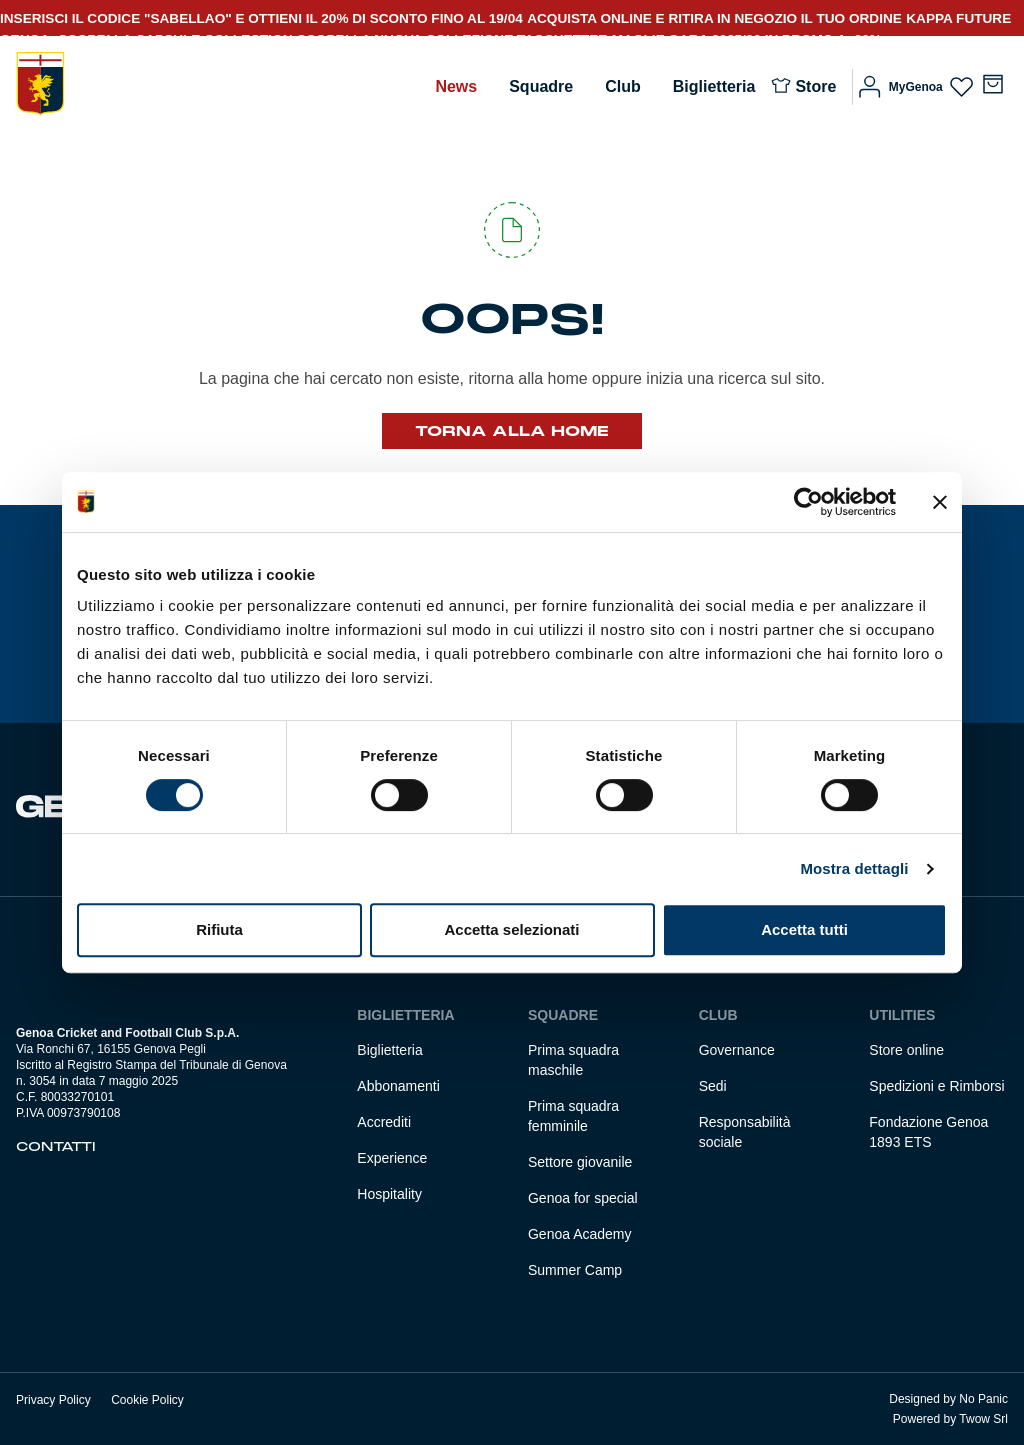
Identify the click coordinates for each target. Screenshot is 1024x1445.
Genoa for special (583, 1198)
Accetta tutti (804, 929)
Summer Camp (575, 1270)
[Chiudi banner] (940, 502)
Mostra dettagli (854, 868)
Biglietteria (714, 86)
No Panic (983, 1399)
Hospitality (389, 1194)
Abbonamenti (398, 1086)
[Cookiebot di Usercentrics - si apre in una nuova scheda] (808, 502)
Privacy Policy (53, 1400)
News (456, 86)
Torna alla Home (512, 431)
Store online (906, 1050)
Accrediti (384, 1122)
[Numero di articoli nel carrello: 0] (993, 84)
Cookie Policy (147, 1400)
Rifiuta (219, 929)
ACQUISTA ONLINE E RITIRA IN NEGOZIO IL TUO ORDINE (714, 18)
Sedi (713, 1086)
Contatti (56, 1147)
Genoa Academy (580, 1234)
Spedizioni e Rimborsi (936, 1086)
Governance (737, 1050)
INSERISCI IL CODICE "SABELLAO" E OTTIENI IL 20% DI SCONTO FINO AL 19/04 (261, 18)
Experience (392, 1158)
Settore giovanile (580, 1162)
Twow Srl (983, 1419)
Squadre (541, 86)
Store (815, 86)
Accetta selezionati (511, 929)
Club (623, 86)
